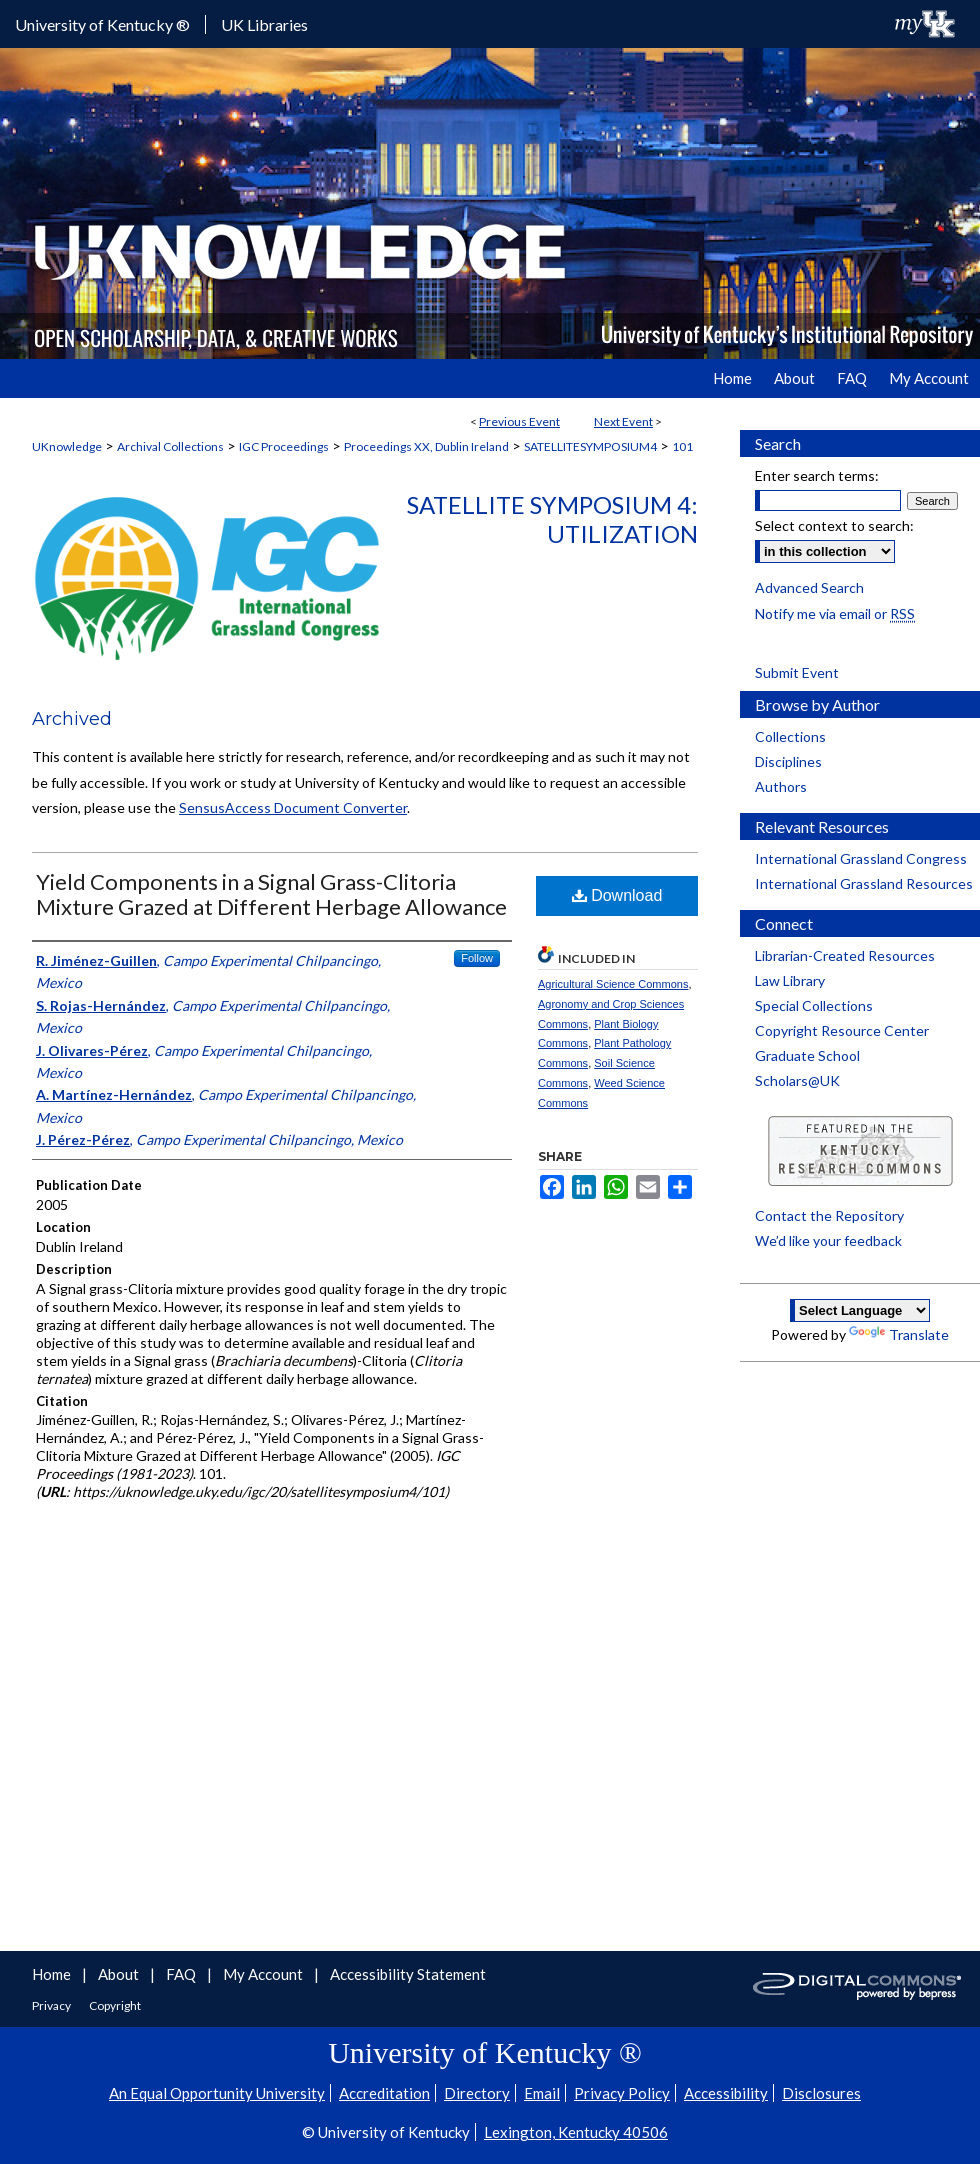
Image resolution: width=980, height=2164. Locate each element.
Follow (477, 958)
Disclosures (821, 2093)
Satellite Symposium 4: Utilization (552, 519)
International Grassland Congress (861, 858)
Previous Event (519, 421)
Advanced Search (809, 587)
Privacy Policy (622, 2093)
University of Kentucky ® (102, 24)
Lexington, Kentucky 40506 (576, 2132)
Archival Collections (170, 446)
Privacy (52, 2005)
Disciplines (788, 761)
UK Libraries (264, 24)
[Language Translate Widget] (860, 1310)
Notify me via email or (835, 613)
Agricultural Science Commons (613, 984)
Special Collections (814, 1005)
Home (53, 1974)
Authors (781, 786)
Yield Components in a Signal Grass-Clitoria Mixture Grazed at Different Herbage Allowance (271, 894)
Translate (899, 1334)
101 (682, 446)
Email (542, 2093)
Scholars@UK (797, 1080)
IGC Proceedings (284, 446)
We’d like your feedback (828, 1240)
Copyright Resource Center (842, 1030)
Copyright (115, 2005)
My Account (264, 1974)
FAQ (182, 1974)
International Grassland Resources (864, 883)
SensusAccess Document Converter (293, 807)
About (120, 1974)
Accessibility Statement (408, 1974)
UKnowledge (67, 446)
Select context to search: (834, 525)
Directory (477, 2093)
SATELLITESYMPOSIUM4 (590, 446)
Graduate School (807, 1055)
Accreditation (384, 2093)
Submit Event (797, 672)
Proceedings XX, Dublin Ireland (426, 446)
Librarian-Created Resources (845, 955)
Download (617, 895)
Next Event (623, 421)
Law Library (790, 980)
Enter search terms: (817, 475)
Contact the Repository (829, 1215)
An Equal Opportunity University (217, 2093)
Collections (790, 736)
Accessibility (726, 2093)
